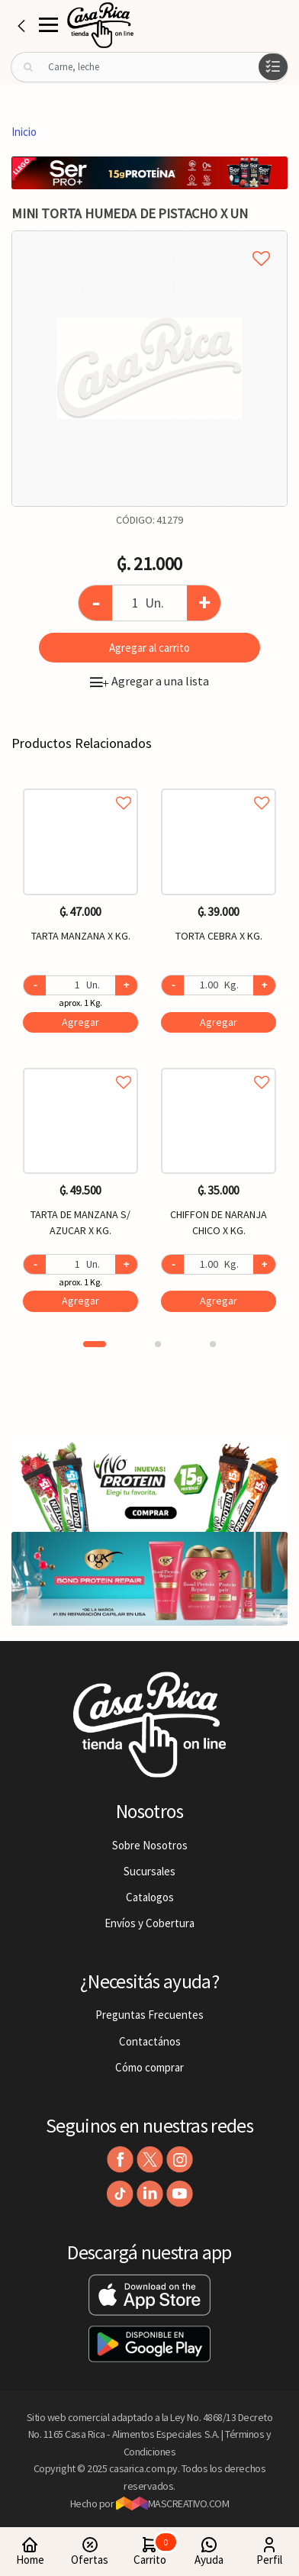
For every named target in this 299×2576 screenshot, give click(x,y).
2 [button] (158, 1344)
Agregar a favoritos (80, 786)
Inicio (24, 131)
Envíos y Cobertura (149, 1923)
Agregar (80, 1022)
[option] (149, 368)
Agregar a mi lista (149, 241)
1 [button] (94, 1344)
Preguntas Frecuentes (149, 2014)
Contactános (150, 2041)
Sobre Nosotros (150, 1845)
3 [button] (213, 1344)
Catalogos (150, 1897)
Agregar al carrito (149, 647)
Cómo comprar (149, 2067)
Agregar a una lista (149, 680)
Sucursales (149, 1871)
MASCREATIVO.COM (173, 2503)
